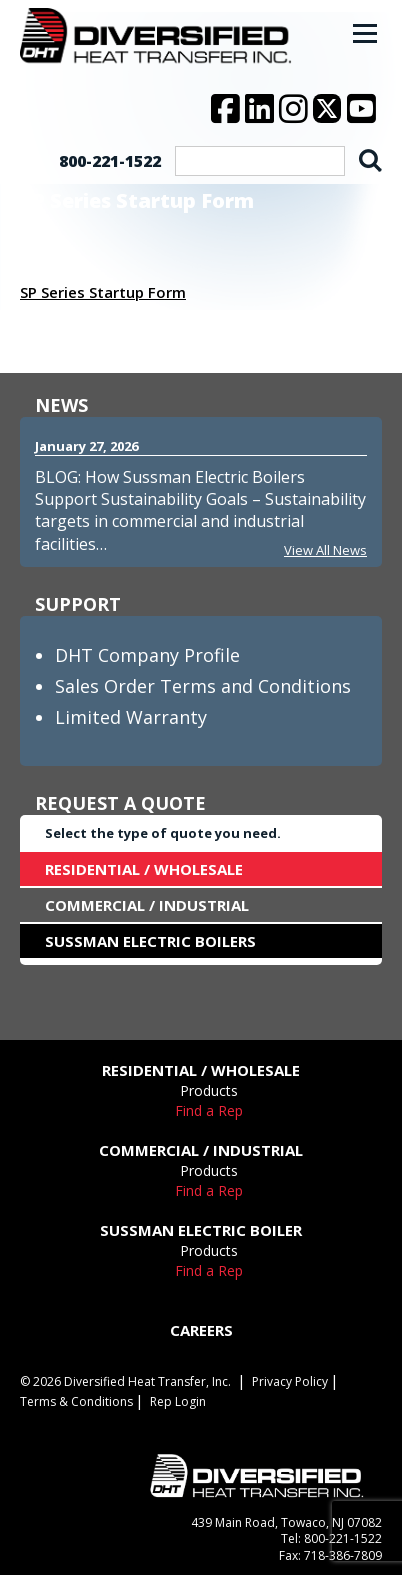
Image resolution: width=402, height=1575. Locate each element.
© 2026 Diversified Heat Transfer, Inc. (125, 1381)
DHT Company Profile (147, 655)
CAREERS (201, 1330)
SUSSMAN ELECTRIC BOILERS (150, 941)
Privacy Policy (290, 1381)
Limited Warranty (131, 717)
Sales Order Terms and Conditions (203, 686)
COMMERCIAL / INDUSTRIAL (147, 905)
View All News (325, 550)
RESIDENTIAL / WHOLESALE (144, 869)
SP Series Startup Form (103, 292)
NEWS (61, 405)
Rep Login (178, 1401)
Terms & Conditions (76, 1401)
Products (209, 1090)
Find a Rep (209, 1110)
